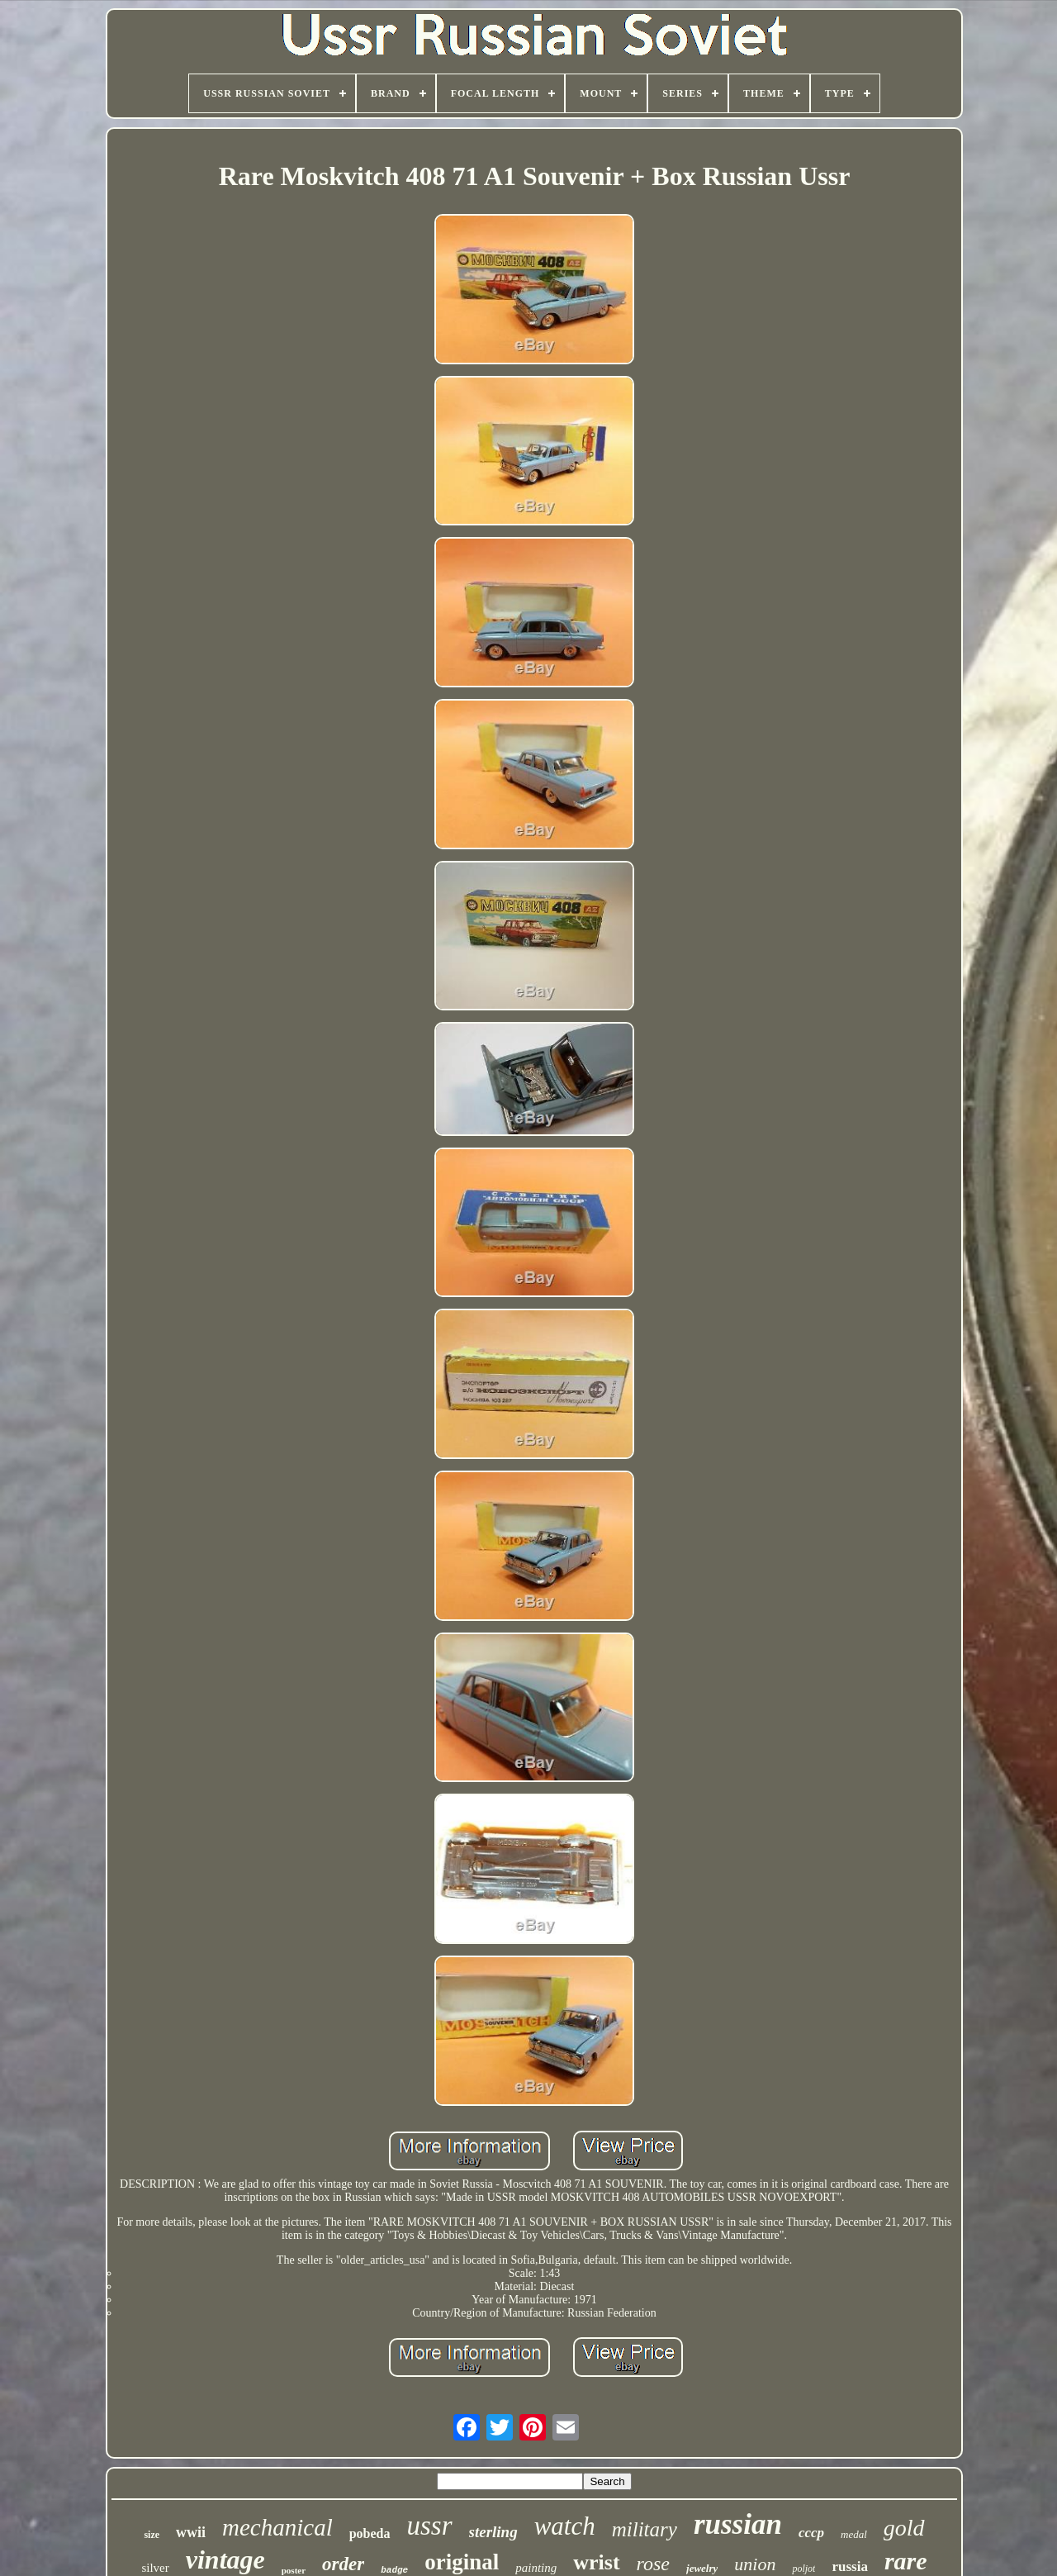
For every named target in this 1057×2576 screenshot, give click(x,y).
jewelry (702, 2568)
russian (738, 2524)
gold (904, 2527)
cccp (811, 2532)
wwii (191, 2532)
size (151, 2534)
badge (394, 2570)
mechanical (277, 2527)
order (343, 2564)
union (754, 2564)
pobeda (370, 2533)
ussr (430, 2525)
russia (849, 2566)
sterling (493, 2531)
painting (536, 2567)
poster (294, 2570)
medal (854, 2534)
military (644, 2529)
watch (564, 2526)
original (461, 2562)
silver (154, 2567)
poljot (803, 2568)
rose (653, 2563)
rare (905, 2560)
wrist (596, 2562)
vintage (225, 2559)
